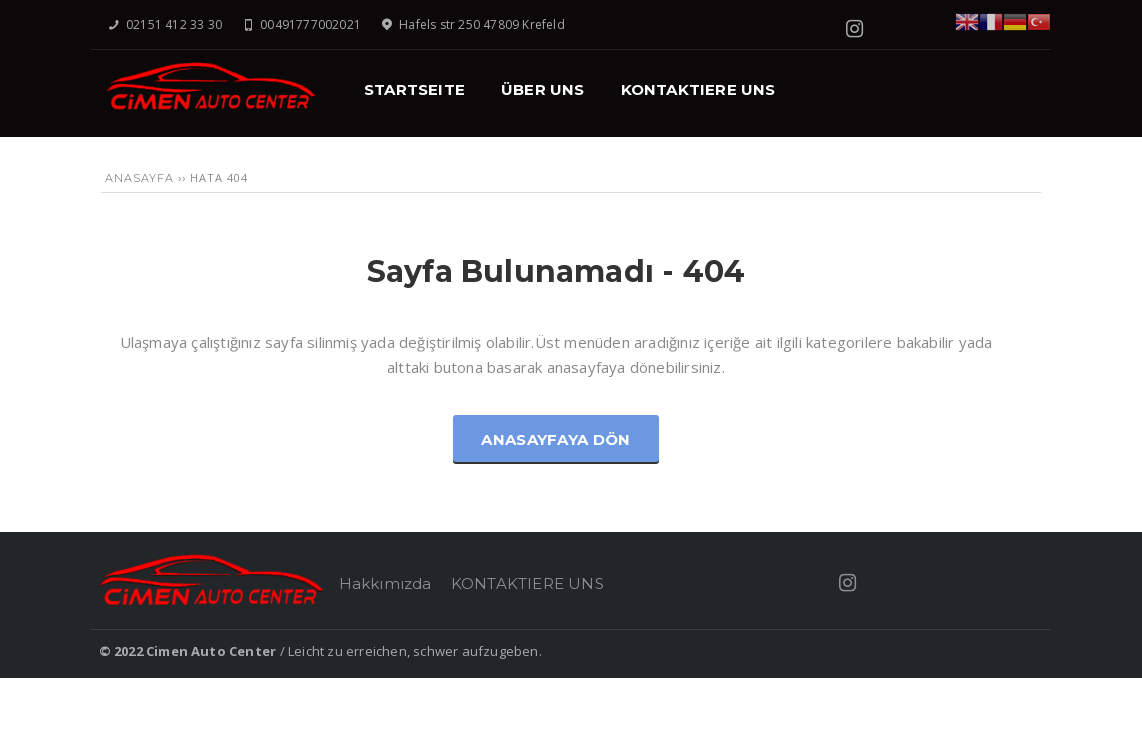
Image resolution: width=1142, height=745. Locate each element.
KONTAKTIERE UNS (527, 583)
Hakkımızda (385, 583)
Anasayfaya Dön (555, 439)
